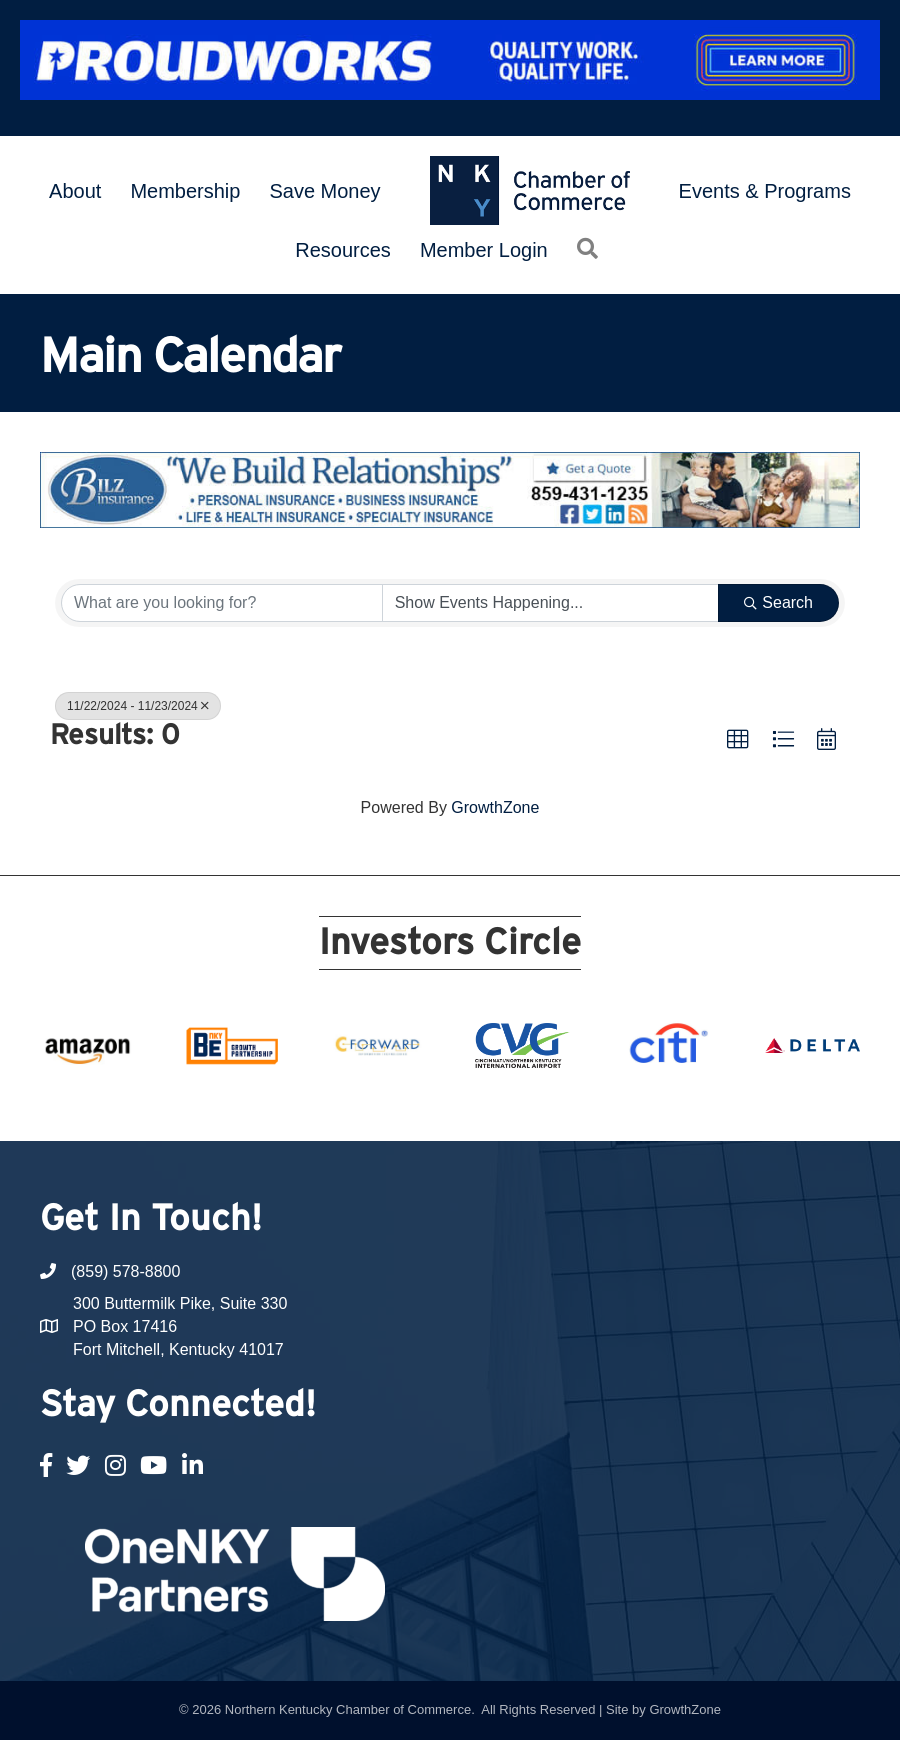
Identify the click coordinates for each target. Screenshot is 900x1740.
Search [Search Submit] (778, 602)
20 (666, 1104)
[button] (738, 740)
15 (546, 1104)
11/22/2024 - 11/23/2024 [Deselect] (138, 706)
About (75, 191)
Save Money (324, 191)
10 (426, 1104)
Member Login (484, 250)
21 (690, 1104)
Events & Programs (765, 191)
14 (522, 1104)
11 (450, 1104)
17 (594, 1104)
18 (618, 1104)
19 (642, 1104)
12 (474, 1104)
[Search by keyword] (222, 603)
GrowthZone (495, 807)
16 (570, 1104)
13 (498, 1104)
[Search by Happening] (551, 603)
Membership (185, 191)
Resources (343, 250)
